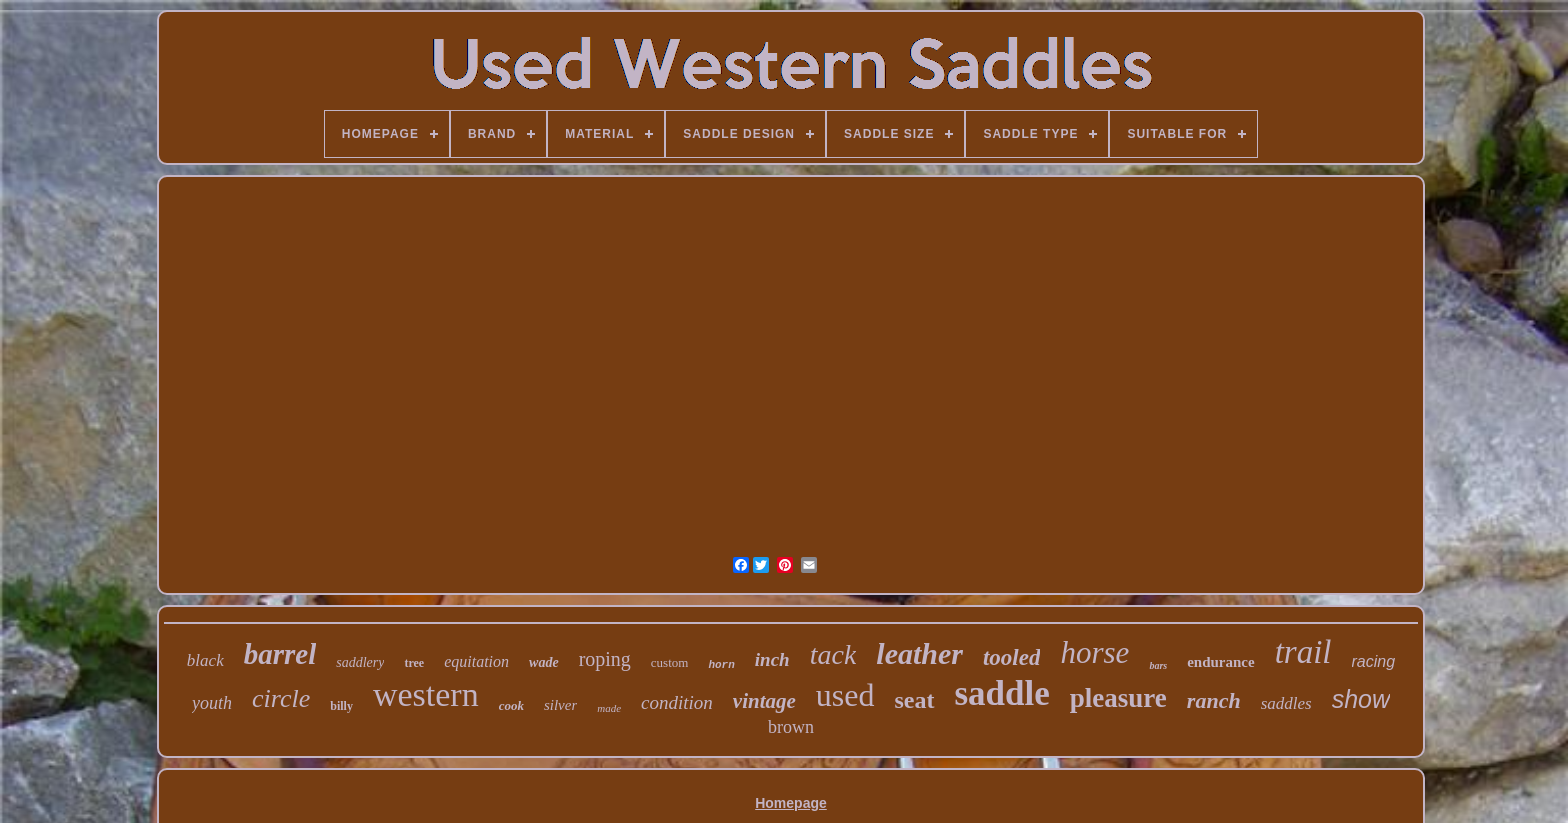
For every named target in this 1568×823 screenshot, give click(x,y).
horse (1094, 652)
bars (1158, 665)
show (1361, 699)
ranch (1214, 700)
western (426, 694)
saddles (1286, 703)
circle (281, 698)
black (205, 660)
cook (511, 705)
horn (721, 665)
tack (833, 654)
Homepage (791, 803)
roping (605, 659)
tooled (1012, 657)
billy (341, 706)
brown (791, 727)
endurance (1221, 662)
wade (544, 662)
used (845, 695)
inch (772, 659)
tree (414, 663)
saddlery (360, 662)
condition (677, 702)
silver (560, 705)
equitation (476, 661)
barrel (280, 654)
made (609, 708)
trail (1303, 652)
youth (212, 703)
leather (919, 653)
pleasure (1118, 698)
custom (670, 662)
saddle (1002, 693)
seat (915, 700)
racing (1374, 661)
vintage (764, 701)
